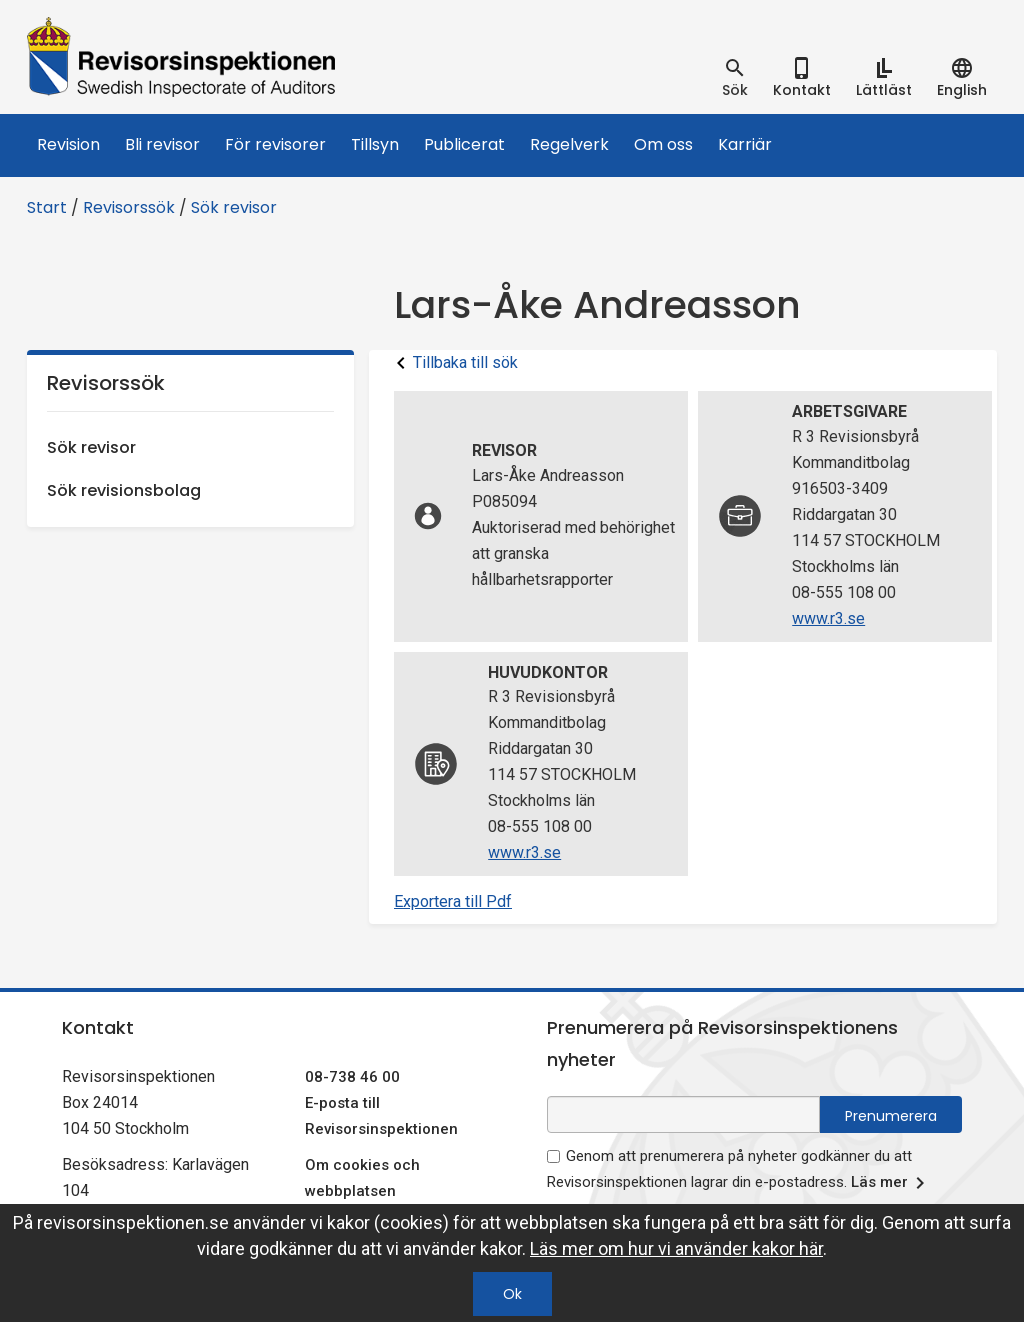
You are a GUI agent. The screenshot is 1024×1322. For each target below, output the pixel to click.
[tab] (735, 78)
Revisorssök (129, 207)
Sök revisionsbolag (124, 490)
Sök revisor (234, 207)
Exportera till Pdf (453, 901)
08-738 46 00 (352, 1077)
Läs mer (891, 1183)
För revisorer (275, 144)
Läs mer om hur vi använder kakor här (676, 1248)
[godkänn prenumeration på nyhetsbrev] (553, 1156)
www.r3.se (828, 618)
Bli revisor (162, 144)
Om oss (663, 144)
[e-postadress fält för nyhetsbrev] (683, 1114)
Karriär (745, 144)
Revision (68, 144)
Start (47, 207)
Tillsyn (375, 144)
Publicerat (464, 144)
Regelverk (569, 144)
